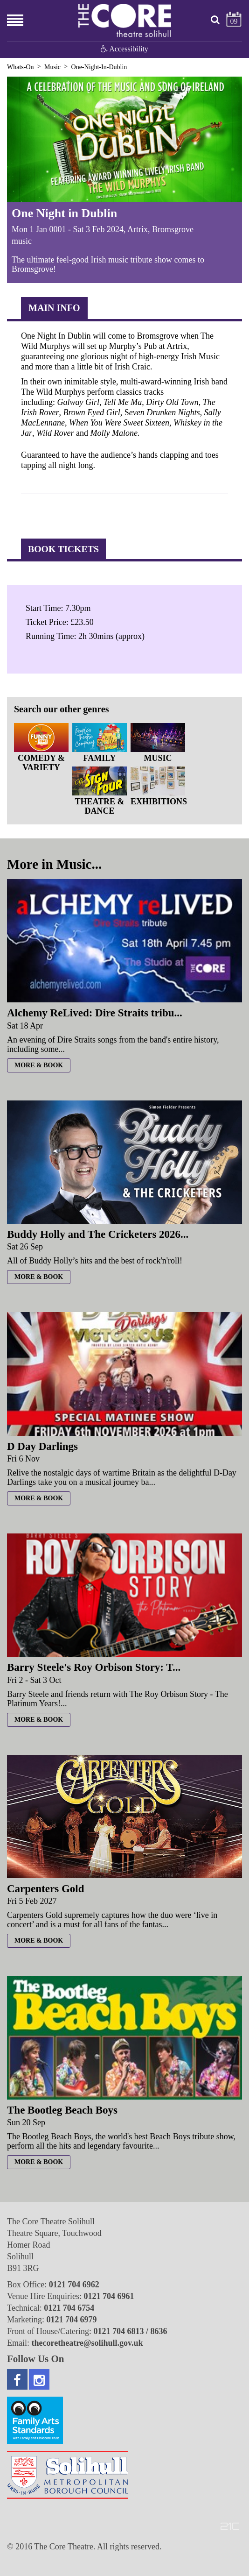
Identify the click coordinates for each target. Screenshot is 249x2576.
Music (52, 67)
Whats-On (20, 67)
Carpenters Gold (45, 1889)
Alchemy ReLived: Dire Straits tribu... (94, 1013)
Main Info (54, 308)
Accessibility (124, 49)
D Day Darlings (42, 1446)
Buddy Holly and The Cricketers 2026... (97, 1234)
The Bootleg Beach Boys (62, 2110)
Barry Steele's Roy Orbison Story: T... (93, 1667)
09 (234, 21)
